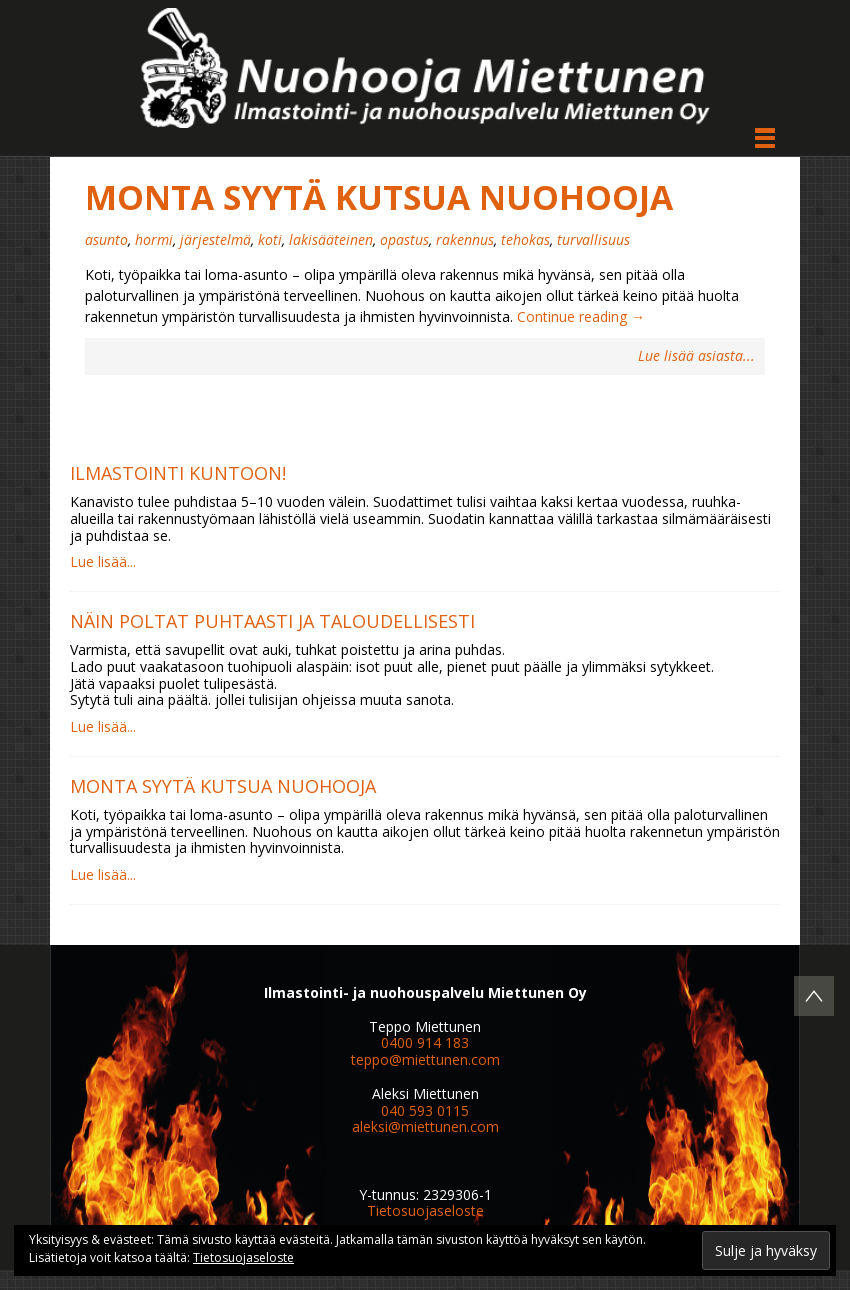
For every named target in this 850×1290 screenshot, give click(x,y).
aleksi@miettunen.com (425, 1126)
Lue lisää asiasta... (696, 356)
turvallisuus (593, 239)
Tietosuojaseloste (425, 1210)
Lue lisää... (103, 561)
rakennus (465, 239)
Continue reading (581, 316)
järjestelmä (215, 239)
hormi (154, 239)
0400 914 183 (425, 1042)
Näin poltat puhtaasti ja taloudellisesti (272, 621)
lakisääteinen (331, 239)
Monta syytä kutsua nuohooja (379, 197)
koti (270, 239)
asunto (106, 239)
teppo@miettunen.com (425, 1059)
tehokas (525, 239)
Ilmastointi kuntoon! (178, 473)
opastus (404, 239)
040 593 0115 (425, 1110)
